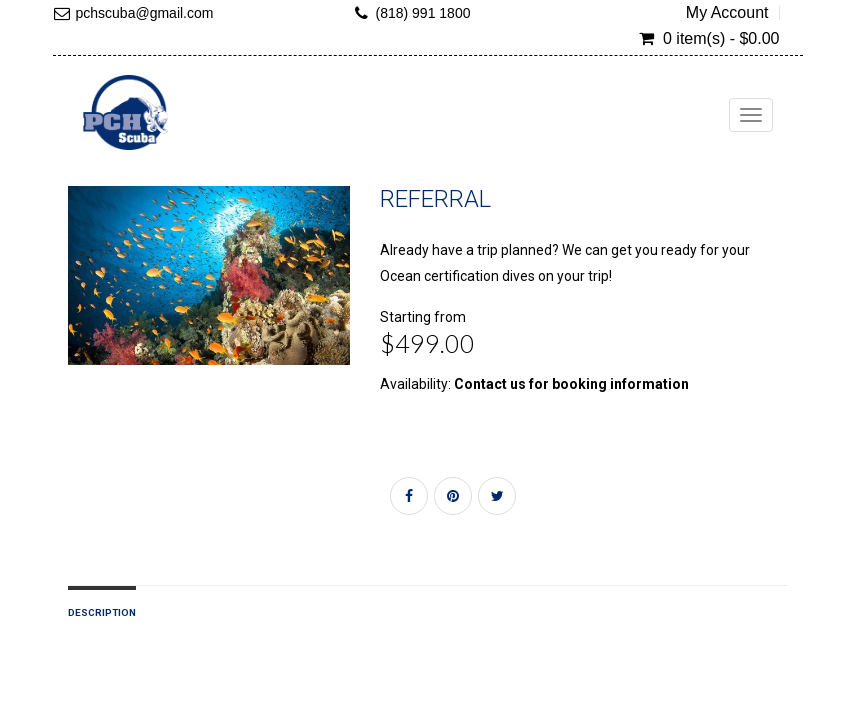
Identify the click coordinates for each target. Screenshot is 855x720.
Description (102, 612)
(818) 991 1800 (423, 13)
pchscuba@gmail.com (145, 13)
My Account (727, 13)
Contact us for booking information (571, 384)
